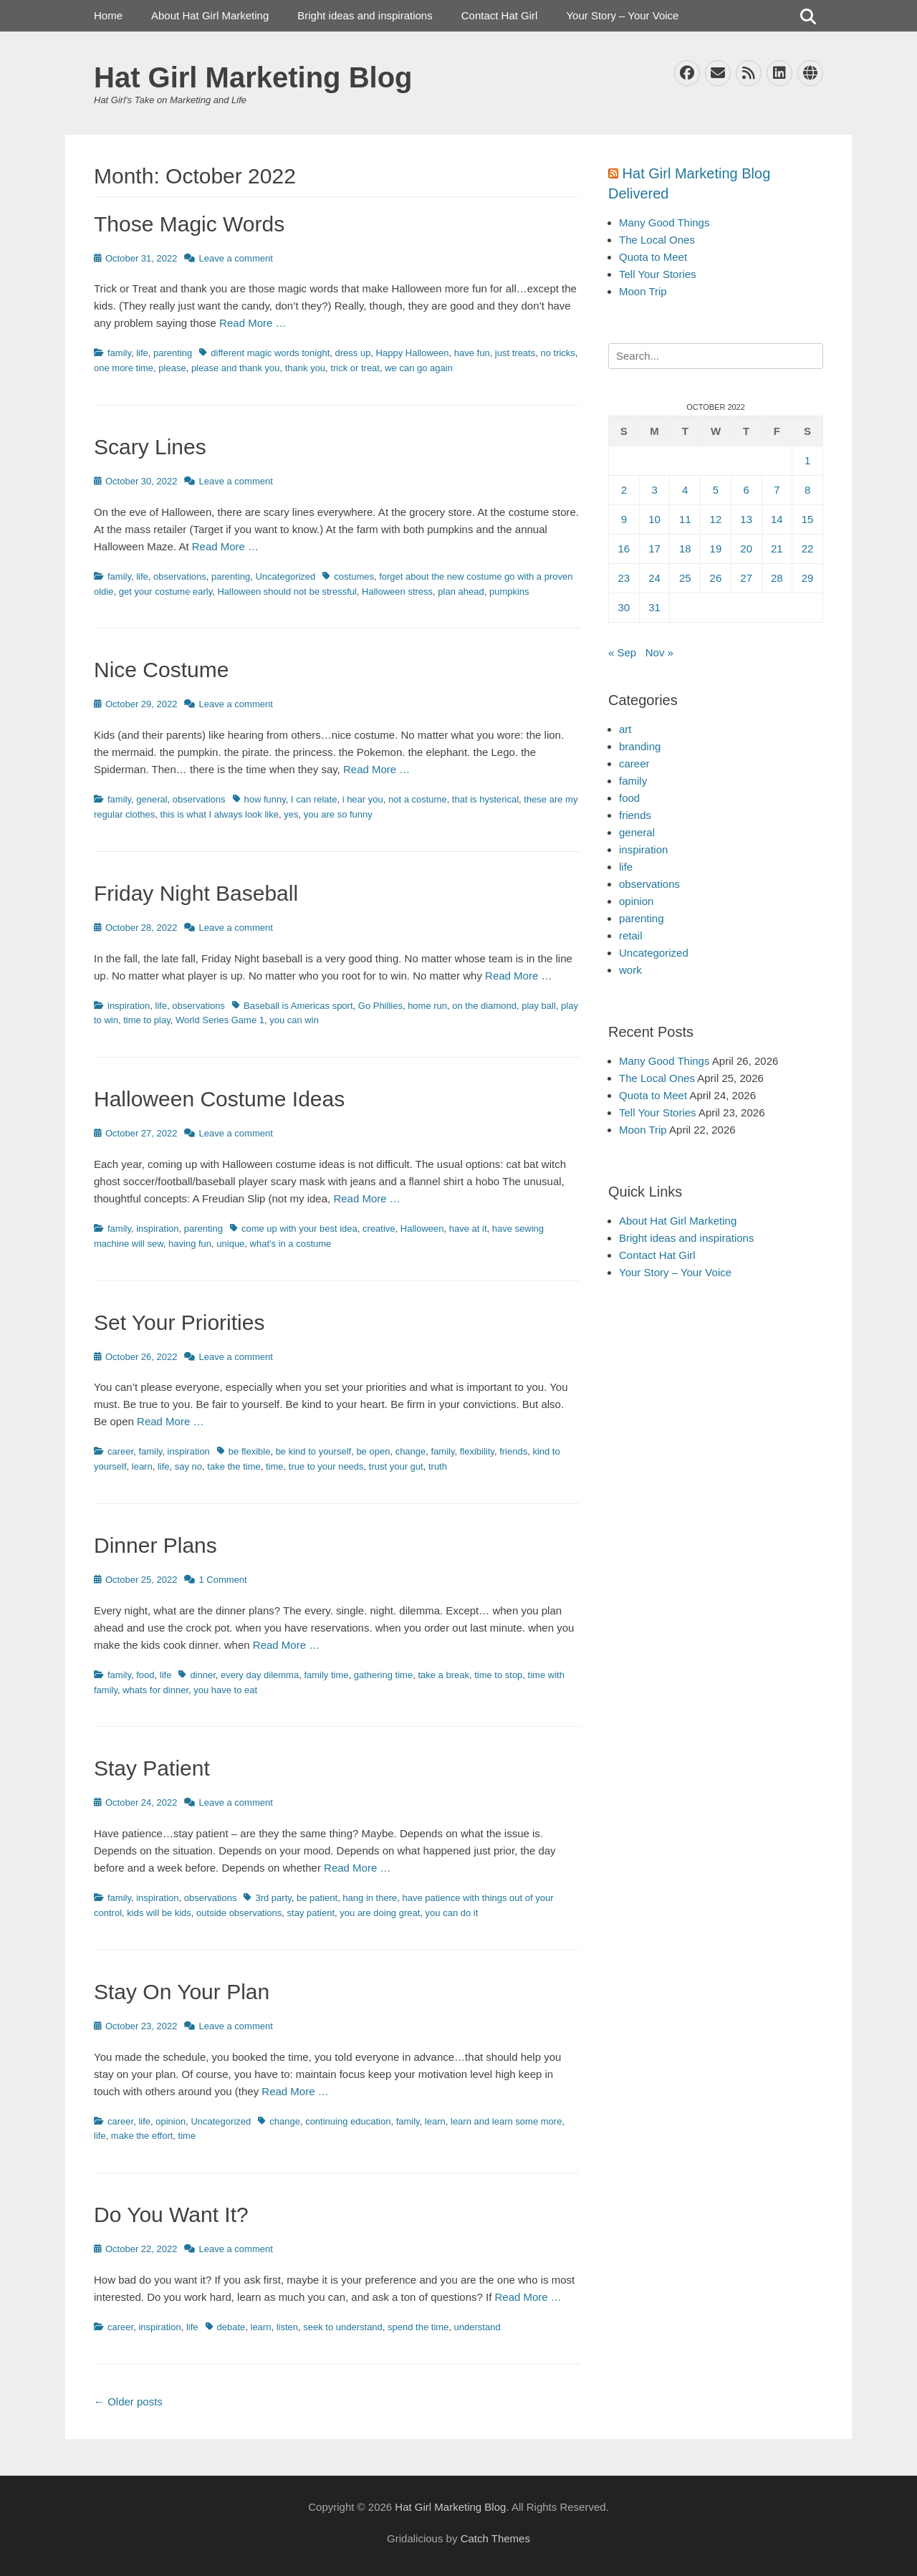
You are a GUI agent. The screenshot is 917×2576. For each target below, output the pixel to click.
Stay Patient (152, 1768)
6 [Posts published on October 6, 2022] (746, 490)
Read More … (252, 323)
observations (179, 576)
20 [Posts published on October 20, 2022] (746, 548)
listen (287, 2327)
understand (477, 2327)
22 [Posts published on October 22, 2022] (808, 548)
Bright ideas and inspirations (364, 15)
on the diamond (484, 1005)
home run (427, 1005)
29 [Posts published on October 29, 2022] (808, 578)
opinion (170, 2121)
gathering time (383, 1675)
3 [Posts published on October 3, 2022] (654, 490)
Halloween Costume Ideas (219, 1099)
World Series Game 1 (220, 1020)
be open (373, 1451)
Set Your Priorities (179, 1322)
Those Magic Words (189, 224)
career (120, 1451)
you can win (294, 1020)
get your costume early (166, 591)
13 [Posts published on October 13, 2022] (746, 519)
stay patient (311, 1912)
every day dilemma (260, 1675)
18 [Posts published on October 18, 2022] (685, 548)
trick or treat (355, 368)
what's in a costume (291, 1243)
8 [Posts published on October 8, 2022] (807, 490)
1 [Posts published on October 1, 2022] (807, 460)
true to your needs (326, 1466)
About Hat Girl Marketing (210, 15)
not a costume (417, 799)
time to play (147, 1020)
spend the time (418, 2327)
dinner (202, 1675)
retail (631, 935)
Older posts (128, 2401)
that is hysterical (485, 799)
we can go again (419, 368)
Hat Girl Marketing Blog (253, 77)
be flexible (250, 1451)
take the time (233, 1466)
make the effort (142, 2135)
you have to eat (225, 1690)
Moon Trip (643, 291)
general (151, 799)
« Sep (622, 652)
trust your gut (396, 1466)
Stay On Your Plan (181, 1991)
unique (230, 1243)
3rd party (273, 1897)
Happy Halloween (412, 353)
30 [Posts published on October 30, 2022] (624, 607)
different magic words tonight (270, 353)
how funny (265, 799)
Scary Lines (150, 447)
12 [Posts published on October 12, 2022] (716, 519)
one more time (123, 368)
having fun (189, 1243)
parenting (172, 353)
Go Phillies (380, 1005)
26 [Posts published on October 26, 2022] (716, 578)
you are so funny (338, 814)
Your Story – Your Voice (622, 15)
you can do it (452, 1912)
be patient (317, 1897)
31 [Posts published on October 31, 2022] (654, 607)
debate (231, 2327)
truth (437, 1466)
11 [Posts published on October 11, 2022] (685, 519)
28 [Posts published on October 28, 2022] (777, 578)
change (410, 1451)
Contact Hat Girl (499, 15)
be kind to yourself (314, 1451)
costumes (354, 576)
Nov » (659, 652)
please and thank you (235, 368)
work (630, 970)
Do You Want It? (171, 2214)
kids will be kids (159, 1912)
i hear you (362, 799)
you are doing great (380, 1912)
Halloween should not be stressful (286, 591)
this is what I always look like (219, 814)
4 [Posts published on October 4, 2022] (685, 490)
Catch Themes (495, 2538)
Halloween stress (397, 591)
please (172, 368)
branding (640, 746)
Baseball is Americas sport (298, 1005)
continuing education (347, 2121)
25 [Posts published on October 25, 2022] (685, 578)
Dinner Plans (155, 1545)
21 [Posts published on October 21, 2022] (777, 548)
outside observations (239, 1912)
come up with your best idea (299, 1228)
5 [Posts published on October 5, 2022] (716, 490)
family (119, 353)
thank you (305, 368)
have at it (468, 1228)
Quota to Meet (653, 257)
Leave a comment (235, 258)
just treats (515, 353)
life (142, 353)
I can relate (314, 799)
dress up (353, 353)
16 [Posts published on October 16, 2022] (624, 548)
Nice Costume (161, 669)
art (625, 729)
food (145, 1675)
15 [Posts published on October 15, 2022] (808, 519)
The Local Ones (657, 240)
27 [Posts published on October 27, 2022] (746, 578)
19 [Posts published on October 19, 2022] (716, 548)
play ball (539, 1005)
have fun (472, 353)
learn (142, 1466)
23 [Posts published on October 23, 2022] (624, 578)
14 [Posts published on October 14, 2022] (777, 519)
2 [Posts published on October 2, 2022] (624, 490)
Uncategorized (285, 576)
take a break (443, 1675)
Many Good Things (664, 222)
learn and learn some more (506, 2121)
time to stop (498, 1675)
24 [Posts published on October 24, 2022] (654, 578)
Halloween (422, 1228)
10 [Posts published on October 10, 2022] (654, 519)
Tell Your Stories (657, 274)
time (275, 1466)
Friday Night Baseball (196, 893)
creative (379, 1228)
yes (291, 814)
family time (326, 1675)
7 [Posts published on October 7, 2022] (776, 490)
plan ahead (461, 591)
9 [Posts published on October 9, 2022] (624, 519)
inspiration (128, 1005)
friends (513, 1451)
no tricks (557, 353)
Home (108, 15)
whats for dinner (155, 1690)
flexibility (477, 1451)
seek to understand (343, 2327)
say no (188, 1466)
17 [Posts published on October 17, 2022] (654, 548)
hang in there (369, 1897)
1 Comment (222, 1579)
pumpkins (509, 591)
